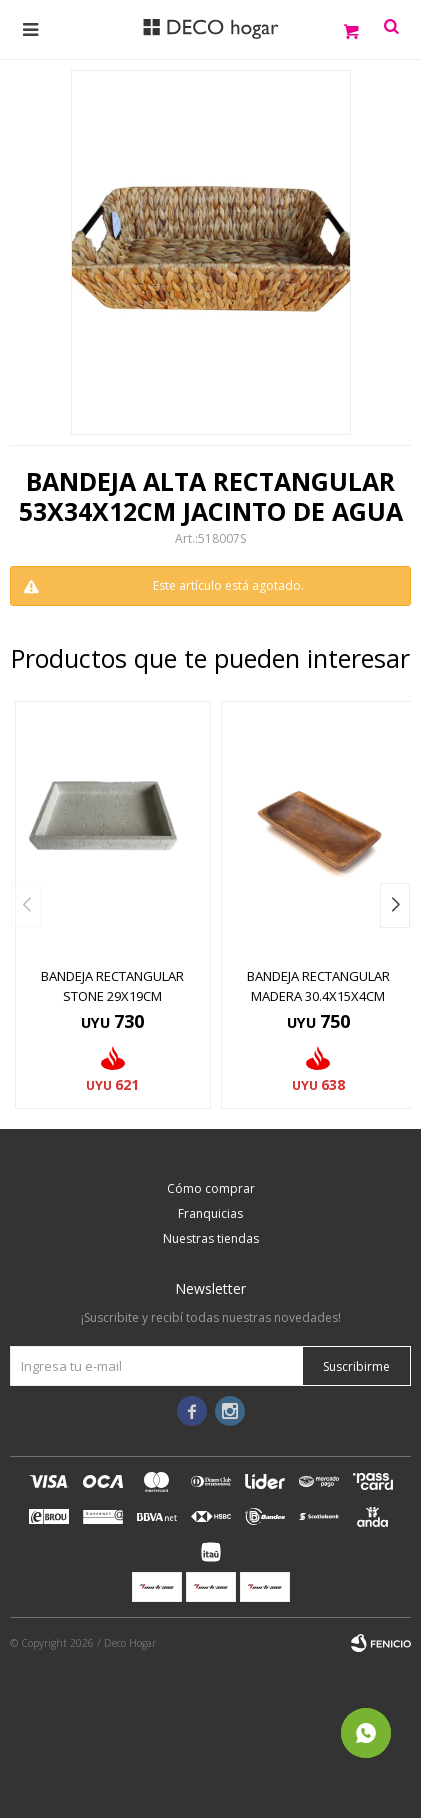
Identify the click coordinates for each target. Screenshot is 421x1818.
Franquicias (210, 1213)
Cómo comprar (211, 1188)
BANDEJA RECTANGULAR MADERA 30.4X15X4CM (318, 986)
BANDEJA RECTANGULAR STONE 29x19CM (112, 986)
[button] (395, 905)
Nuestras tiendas (211, 1238)
